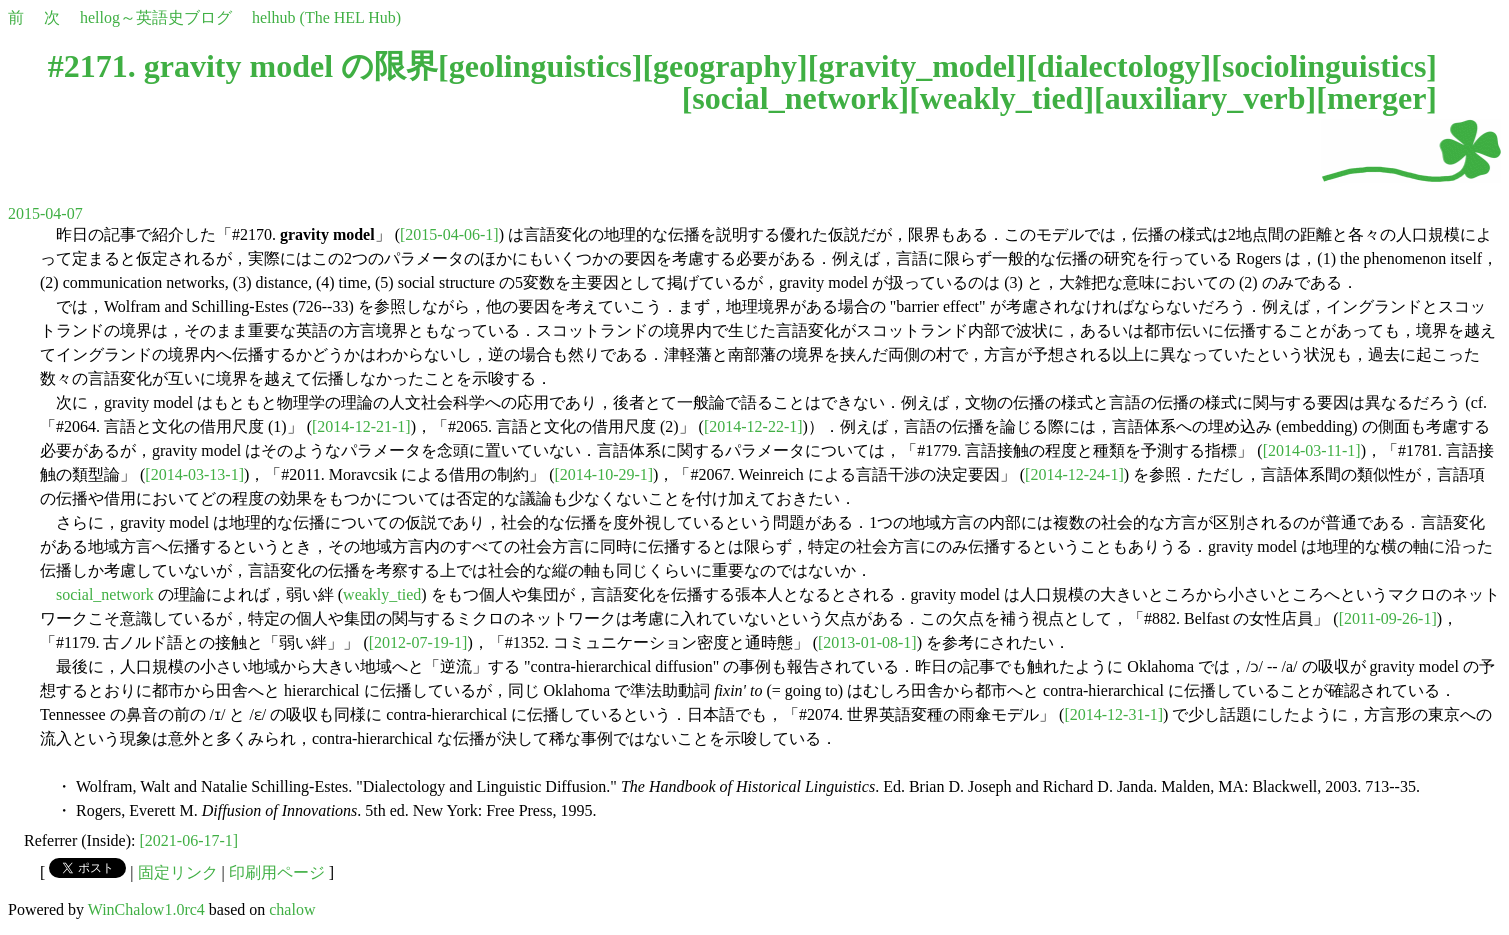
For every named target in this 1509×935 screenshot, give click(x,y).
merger (1376, 98)
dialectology (1119, 66)
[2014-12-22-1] (753, 426)
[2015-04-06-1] (449, 234)
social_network (795, 98)
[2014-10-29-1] (603, 474)
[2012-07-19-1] (418, 642)
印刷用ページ (277, 872)
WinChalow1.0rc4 (146, 909)
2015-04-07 (45, 213)
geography (725, 66)
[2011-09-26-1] (1388, 618)
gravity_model (916, 66)
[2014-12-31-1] (1113, 714)
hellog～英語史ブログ (156, 17)
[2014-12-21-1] (361, 426)
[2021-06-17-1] (189, 840)
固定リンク (178, 872)
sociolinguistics (1324, 66)
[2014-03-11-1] (1312, 450)
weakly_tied (1002, 98)
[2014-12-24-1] (1074, 474)
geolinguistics (540, 66)
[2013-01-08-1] (867, 642)
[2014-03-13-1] (194, 474)
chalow (292, 909)
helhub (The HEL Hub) (326, 17)
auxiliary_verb (1205, 98)
